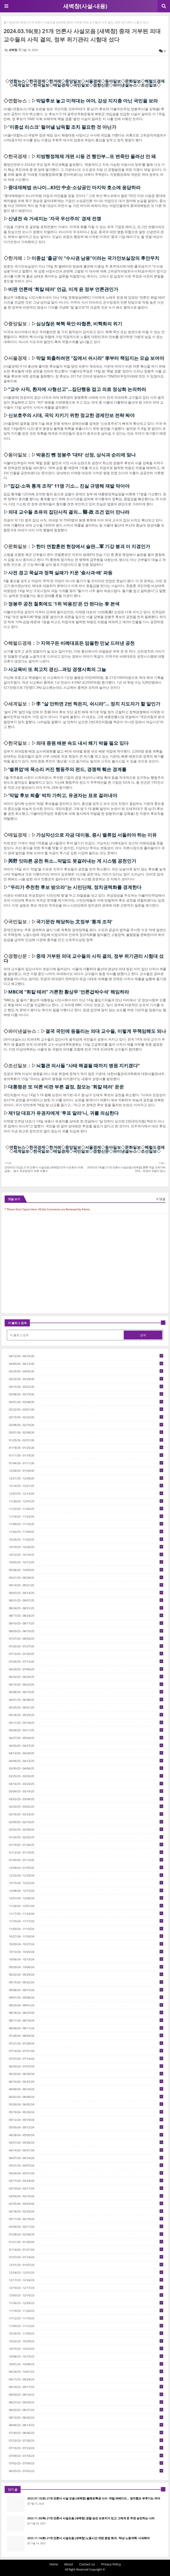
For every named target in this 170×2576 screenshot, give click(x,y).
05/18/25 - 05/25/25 (86, 1715)
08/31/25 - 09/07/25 (86, 1600)
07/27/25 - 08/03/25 (86, 1639)
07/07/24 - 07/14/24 (86, 2059)
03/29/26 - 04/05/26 (86, 1371)
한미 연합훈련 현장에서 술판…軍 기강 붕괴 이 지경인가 (93, 546)
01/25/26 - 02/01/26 (86, 1440)
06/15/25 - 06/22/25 (86, 1684)
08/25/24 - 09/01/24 (86, 2005)
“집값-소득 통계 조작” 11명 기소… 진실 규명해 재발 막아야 (68, 486)
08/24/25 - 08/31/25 (86, 1608)
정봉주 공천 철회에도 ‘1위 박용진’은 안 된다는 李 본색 (64, 604)
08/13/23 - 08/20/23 (86, 2417)
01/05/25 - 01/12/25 (86, 1860)
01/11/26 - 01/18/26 (86, 1455)
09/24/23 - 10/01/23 (86, 2372)
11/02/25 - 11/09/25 (86, 1532)
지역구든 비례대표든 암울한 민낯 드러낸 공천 (88, 643)
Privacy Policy (111, 2564)
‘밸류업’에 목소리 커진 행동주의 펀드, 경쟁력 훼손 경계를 (67, 769)
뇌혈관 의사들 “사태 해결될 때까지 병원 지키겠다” (88, 1065)
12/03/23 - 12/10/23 (86, 2295)
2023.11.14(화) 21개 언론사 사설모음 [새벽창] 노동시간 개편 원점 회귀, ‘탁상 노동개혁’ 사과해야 (88, 2538)
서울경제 (93, 81)
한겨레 (55, 81)
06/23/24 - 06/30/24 (86, 2074)
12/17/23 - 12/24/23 (86, 2280)
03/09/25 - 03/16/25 (86, 1791)
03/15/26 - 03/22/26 (86, 1387)
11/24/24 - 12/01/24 (86, 1906)
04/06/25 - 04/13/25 (86, 1761)
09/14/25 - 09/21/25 (86, 1585)
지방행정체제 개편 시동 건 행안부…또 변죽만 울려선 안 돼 (96, 156)
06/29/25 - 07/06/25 (86, 1669)
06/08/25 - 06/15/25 (86, 1692)
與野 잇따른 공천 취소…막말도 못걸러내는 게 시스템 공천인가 (72, 861)
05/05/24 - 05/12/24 (86, 2127)
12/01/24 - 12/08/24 (86, 1898)
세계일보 (21, 85)
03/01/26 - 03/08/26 (86, 1402)
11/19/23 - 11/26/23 (86, 2311)
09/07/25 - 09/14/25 (86, 1593)
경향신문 (101, 85)
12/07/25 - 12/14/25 (86, 1493)
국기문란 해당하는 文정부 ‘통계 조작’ (74, 921)
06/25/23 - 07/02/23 (86, 2471)
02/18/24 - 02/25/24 (86, 2211)
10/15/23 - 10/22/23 (86, 2349)
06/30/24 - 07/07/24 (86, 2066)
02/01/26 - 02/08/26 (86, 1432)
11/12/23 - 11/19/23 (86, 2318)
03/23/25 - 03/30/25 (86, 1776)
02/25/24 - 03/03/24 (86, 2204)
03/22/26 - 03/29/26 (86, 1379)
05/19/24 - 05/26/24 (86, 2112)
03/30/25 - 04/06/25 (86, 1768)
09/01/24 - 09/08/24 (86, 1997)
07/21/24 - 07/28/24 (86, 2043)
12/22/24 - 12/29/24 (86, 1875)
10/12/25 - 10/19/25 (86, 1555)
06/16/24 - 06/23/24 (86, 2082)
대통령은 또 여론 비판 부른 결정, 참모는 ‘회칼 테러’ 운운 (66, 1087)
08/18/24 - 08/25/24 (86, 2013)
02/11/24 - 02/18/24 (86, 2219)
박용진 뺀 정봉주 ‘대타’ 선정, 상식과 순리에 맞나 (86, 455)
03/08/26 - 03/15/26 (86, 1394)
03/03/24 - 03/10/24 (86, 2196)
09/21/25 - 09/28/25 (86, 1578)
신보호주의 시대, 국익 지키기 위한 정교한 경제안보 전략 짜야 (71, 415)
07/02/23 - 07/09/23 (86, 2463)
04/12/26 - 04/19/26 (86, 1356)
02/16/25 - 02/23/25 (86, 1814)
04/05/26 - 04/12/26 (86, 1364)
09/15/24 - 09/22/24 (86, 1982)
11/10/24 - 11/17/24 (86, 1921)
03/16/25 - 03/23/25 (86, 1784)
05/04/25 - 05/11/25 (86, 1730)
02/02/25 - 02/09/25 (86, 1829)
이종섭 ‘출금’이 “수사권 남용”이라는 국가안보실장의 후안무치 (95, 258)
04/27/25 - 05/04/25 (86, 1738)
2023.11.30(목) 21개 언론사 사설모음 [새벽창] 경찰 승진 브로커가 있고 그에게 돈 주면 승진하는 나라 (91, 2518)
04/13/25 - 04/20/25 (86, 1753)
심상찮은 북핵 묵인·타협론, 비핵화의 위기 (79, 324)
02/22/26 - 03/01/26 (86, 1409)
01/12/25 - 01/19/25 (86, 1852)
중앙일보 (73, 81)
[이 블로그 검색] (66, 1335)
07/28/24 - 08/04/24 (86, 2036)
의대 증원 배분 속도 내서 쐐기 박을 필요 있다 (82, 743)
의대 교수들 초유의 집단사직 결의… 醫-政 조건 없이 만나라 (68, 512)
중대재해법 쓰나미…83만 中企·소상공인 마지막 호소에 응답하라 (74, 187)
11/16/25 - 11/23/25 (86, 1516)
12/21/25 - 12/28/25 (86, 1478)
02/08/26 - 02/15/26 (86, 1425)
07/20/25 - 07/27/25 (86, 1646)
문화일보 (133, 81)
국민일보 (81, 85)
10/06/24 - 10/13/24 (86, 1959)
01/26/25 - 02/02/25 (86, 1837)
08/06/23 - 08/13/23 (86, 2425)
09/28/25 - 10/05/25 (86, 1570)
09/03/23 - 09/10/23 (86, 2395)
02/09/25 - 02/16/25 (86, 1822)
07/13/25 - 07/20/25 (86, 1654)
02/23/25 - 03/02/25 (86, 1806)
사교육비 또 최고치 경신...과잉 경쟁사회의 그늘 (57, 669)
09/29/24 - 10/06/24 (86, 1967)
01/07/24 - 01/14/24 (86, 2257)
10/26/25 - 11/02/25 (86, 1539)
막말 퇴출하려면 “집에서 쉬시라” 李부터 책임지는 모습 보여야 (100, 358)
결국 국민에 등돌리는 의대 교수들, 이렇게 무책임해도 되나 (105, 1031)
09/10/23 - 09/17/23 (86, 2387)
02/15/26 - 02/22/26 (86, 1417)
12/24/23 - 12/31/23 (86, 2272)
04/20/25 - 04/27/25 (86, 1746)
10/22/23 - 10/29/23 (86, 2341)
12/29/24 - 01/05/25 (86, 1868)
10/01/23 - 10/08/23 (86, 2364)
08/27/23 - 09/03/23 (86, 2402)
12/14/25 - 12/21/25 (86, 1486)
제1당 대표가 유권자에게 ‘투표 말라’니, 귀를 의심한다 (63, 1113)
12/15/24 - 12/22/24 (86, 1883)
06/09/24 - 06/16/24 (86, 2089)
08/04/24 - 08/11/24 (86, 2028)
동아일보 (113, 81)
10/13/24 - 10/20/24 (86, 1952)
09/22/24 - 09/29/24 (86, 1974)
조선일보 (149, 85)
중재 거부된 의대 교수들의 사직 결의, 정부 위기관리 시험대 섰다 (84, 958)
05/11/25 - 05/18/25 (86, 1723)
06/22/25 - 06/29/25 (86, 1677)
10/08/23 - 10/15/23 (86, 2356)
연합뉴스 (17, 81)
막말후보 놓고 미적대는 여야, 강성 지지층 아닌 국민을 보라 (97, 101)
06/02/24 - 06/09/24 (86, 2097)
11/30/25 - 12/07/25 (86, 1501)
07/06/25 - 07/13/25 (86, 1661)
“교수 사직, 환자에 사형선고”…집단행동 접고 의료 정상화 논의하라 (77, 389)
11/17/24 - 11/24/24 (86, 1914)
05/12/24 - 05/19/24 (86, 2120)
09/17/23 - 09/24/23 (86, 2379)
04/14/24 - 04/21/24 (86, 2150)
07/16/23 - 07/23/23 (86, 2448)
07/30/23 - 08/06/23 (86, 2433)
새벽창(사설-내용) (85, 6)
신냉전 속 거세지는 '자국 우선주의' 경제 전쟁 (54, 218)
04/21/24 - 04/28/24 (86, 2142)
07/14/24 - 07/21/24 (86, 2051)
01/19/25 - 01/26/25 (86, 1845)
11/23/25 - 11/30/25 (86, 1509)
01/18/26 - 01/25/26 (86, 1448)
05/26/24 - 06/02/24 (86, 2104)
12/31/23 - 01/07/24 (86, 2265)
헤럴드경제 (155, 81)
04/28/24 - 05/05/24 (86, 2135)
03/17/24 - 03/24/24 (86, 2181)
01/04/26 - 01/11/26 (86, 1463)
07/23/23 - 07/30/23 (86, 2440)
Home (53, 2564)
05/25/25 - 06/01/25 (86, 1707)
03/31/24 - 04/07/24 (86, 2165)
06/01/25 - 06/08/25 (86, 1700)
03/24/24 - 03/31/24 (86, 2173)
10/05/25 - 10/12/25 (86, 1562)
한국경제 (37, 81)
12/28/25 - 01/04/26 (86, 1471)
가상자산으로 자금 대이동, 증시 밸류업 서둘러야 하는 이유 (96, 835)
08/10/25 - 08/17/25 (86, 1623)
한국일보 (41, 85)
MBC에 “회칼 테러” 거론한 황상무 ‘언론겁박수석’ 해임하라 (68, 992)
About (68, 2564)
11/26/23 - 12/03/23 (86, 2303)
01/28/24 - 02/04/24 (86, 2234)
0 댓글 (160, 1199)
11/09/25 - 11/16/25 (86, 1524)
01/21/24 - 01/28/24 (86, 2242)
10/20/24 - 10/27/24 (86, 1944)
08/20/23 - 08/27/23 (86, 2410)
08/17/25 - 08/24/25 (86, 1616)
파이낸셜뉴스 (125, 85)
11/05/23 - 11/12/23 (86, 2326)
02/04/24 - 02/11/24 (86, 2227)
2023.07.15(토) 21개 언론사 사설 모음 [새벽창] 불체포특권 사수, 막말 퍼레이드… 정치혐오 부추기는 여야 (93, 2498)
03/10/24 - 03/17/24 (86, 2188)
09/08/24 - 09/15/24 (86, 1990)
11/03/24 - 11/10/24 (86, 1929)
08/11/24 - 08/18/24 (86, 2020)
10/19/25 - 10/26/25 (86, 1547)
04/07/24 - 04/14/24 (86, 2158)
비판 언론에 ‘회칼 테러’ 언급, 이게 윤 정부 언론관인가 (63, 289)
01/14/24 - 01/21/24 (86, 2250)
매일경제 (61, 85)
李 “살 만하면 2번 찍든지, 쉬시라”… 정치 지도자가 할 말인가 (98, 704)
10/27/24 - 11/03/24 (86, 1936)
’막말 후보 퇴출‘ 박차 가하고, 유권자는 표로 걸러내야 (62, 795)
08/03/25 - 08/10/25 (86, 1631)
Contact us (87, 2564)
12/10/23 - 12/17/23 (86, 2288)
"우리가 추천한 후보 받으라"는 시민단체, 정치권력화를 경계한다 (74, 887)
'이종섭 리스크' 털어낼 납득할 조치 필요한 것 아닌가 (62, 127)
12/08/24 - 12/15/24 (86, 1891)
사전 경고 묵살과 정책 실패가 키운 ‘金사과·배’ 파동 (60, 573)
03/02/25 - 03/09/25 (86, 1799)
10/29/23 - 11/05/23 (86, 2333)
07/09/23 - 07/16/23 (86, 2456)
